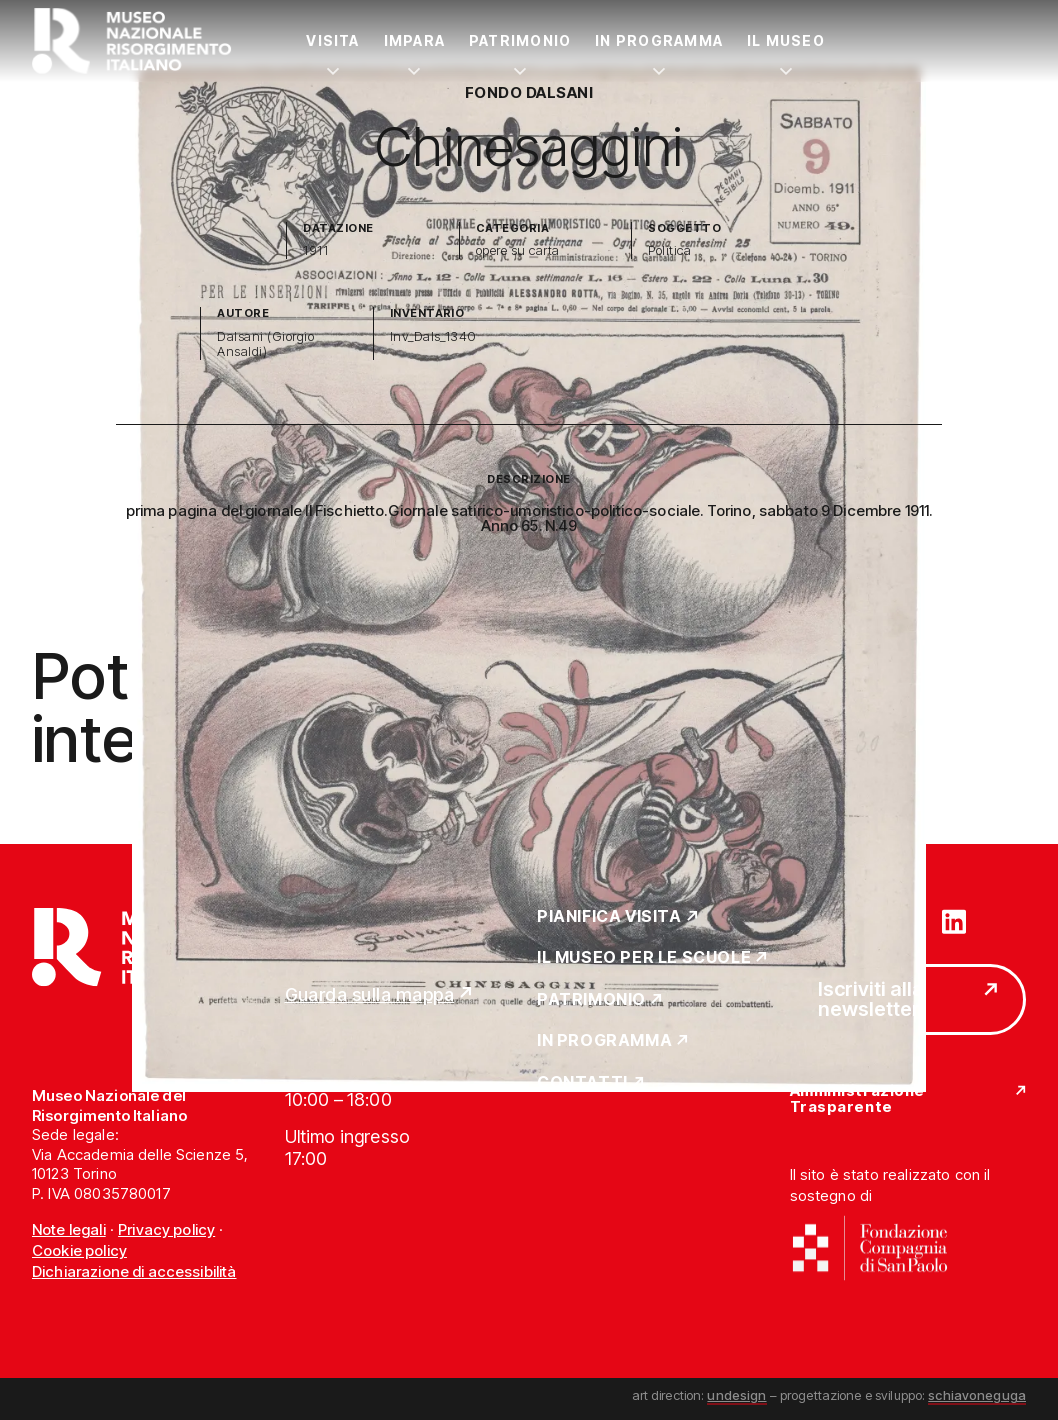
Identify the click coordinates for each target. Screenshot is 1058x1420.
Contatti (582, 1083)
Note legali (69, 1229)
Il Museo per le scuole (644, 958)
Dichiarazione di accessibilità (134, 1271)
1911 (315, 250)
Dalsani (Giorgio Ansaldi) (265, 344)
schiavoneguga (977, 1395)
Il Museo (786, 40)
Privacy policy (166, 1229)
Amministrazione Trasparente (857, 1099)
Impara (414, 40)
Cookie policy (79, 1250)
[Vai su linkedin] (954, 920)
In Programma (659, 40)
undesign (736, 1395)
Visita (332, 40)
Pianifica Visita (609, 917)
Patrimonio (520, 40)
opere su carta (518, 250)
